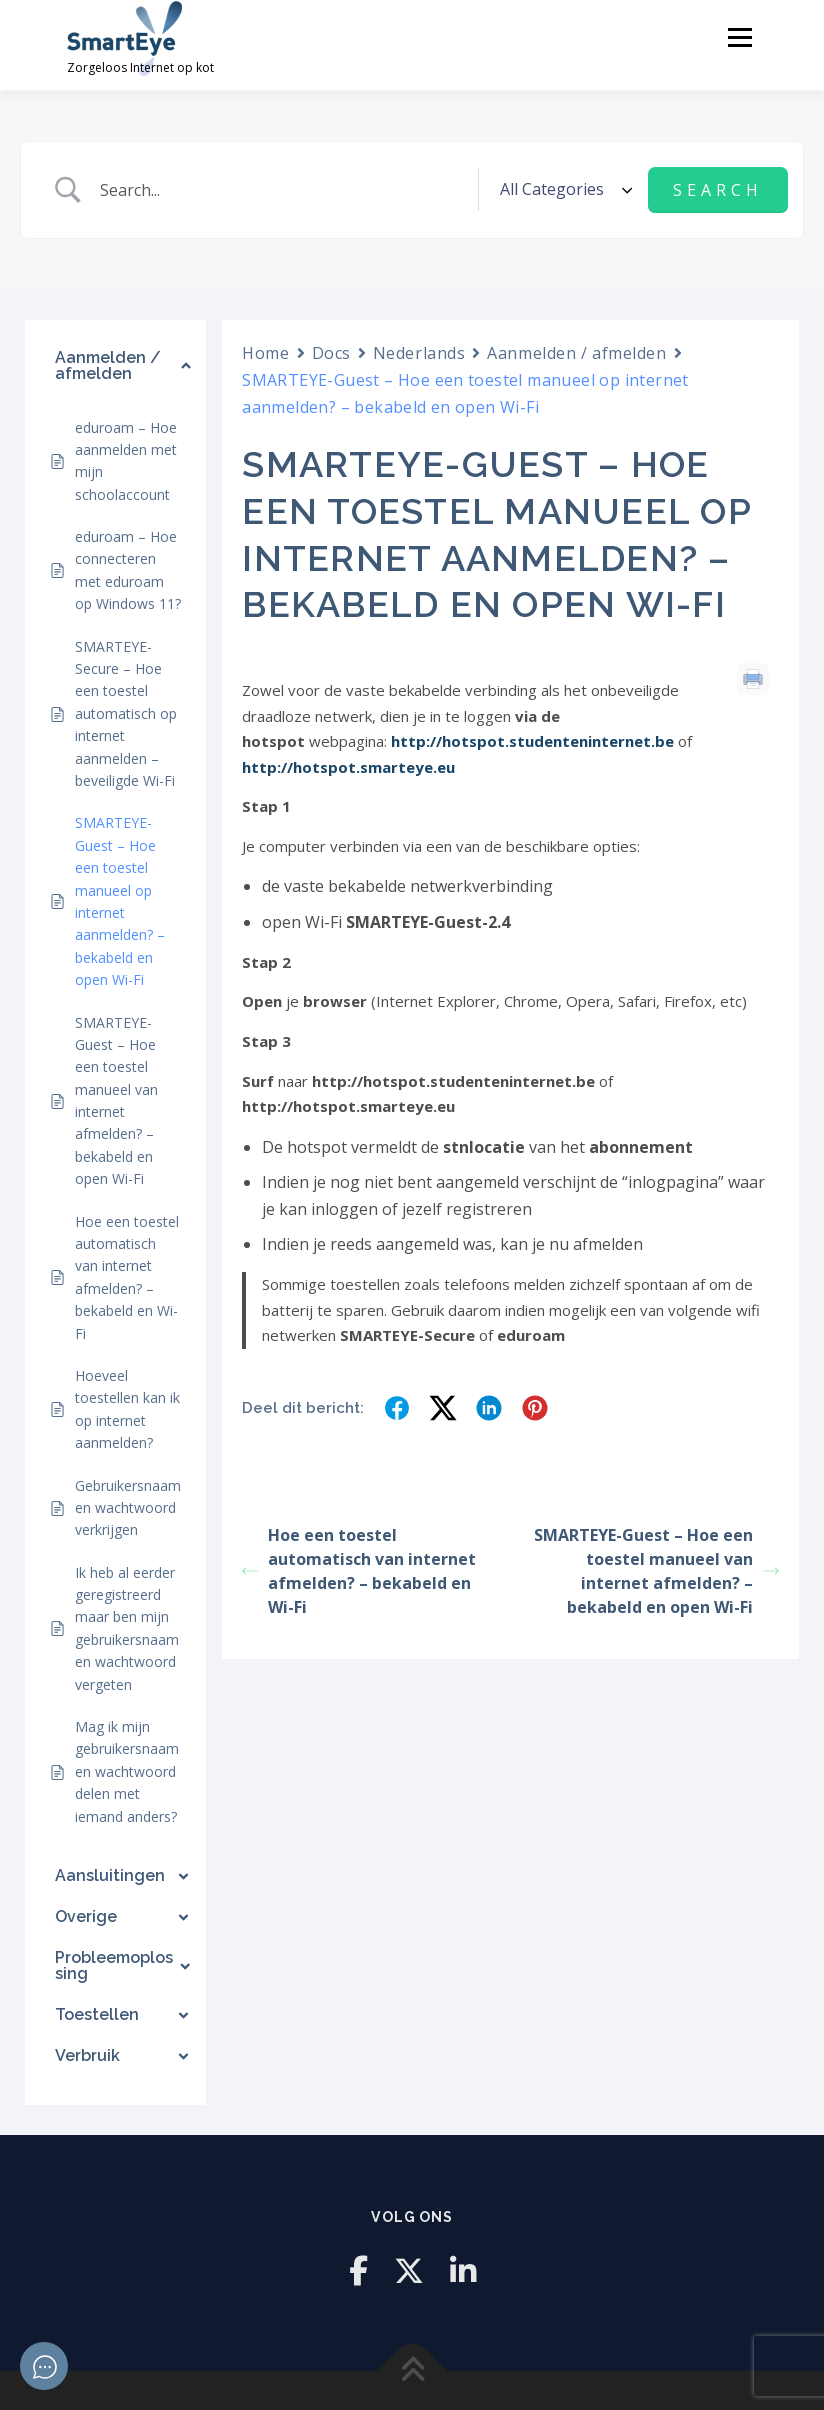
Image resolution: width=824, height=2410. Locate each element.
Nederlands (419, 352)
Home (265, 352)
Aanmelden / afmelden (576, 352)
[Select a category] (563, 189)
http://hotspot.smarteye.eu (348, 767)
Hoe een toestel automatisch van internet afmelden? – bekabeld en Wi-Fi (359, 1571)
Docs (331, 352)
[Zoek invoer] (281, 189)
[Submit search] (718, 189)
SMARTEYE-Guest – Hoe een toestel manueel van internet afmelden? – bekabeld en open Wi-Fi (656, 1571)
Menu (739, 37)
